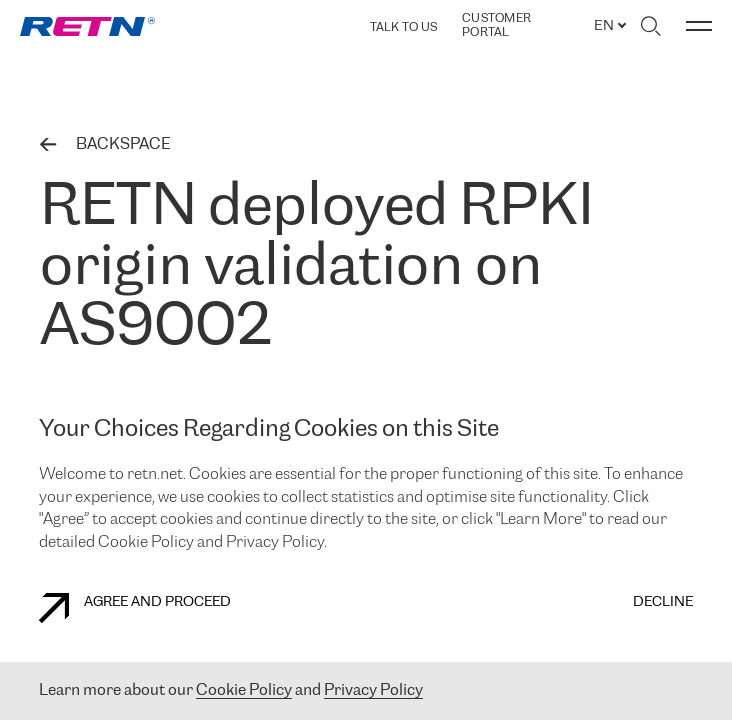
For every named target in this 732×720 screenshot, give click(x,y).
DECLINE (663, 602)
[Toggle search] (650, 26)
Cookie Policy (244, 690)
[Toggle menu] (699, 26)
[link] (87, 26)
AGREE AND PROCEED (135, 608)
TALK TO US (403, 27)
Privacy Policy (373, 690)
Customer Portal (496, 25)
